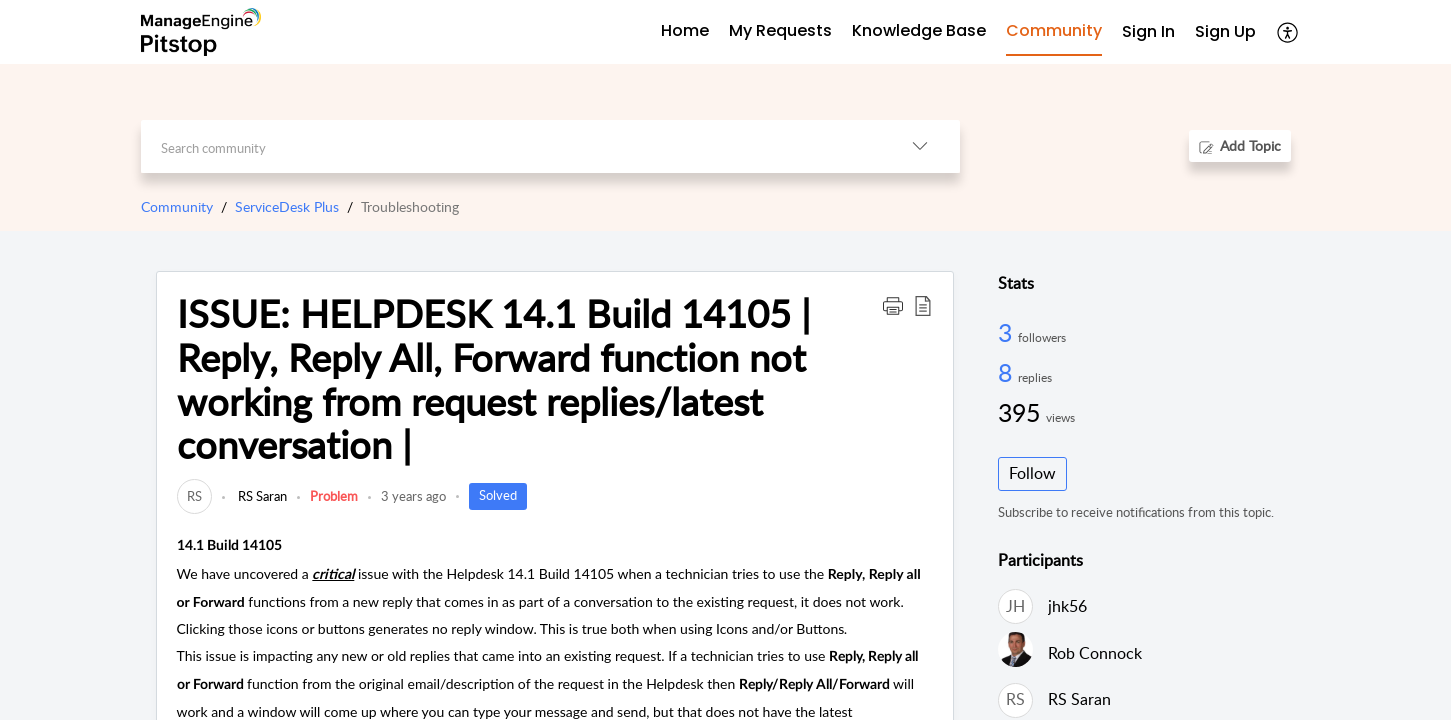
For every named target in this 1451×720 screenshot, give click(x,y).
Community (177, 206)
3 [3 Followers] (1008, 332)
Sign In (1148, 31)
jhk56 (1067, 606)
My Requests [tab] (780, 30)
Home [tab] (685, 30)
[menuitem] (1148, 32)
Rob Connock (1095, 653)
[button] (1288, 32)
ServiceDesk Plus (287, 206)
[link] (194, 496)
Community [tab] (1054, 30)
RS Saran (261, 496)
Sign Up (1225, 31)
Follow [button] (1032, 473)
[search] (510, 146)
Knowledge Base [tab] (919, 30)
